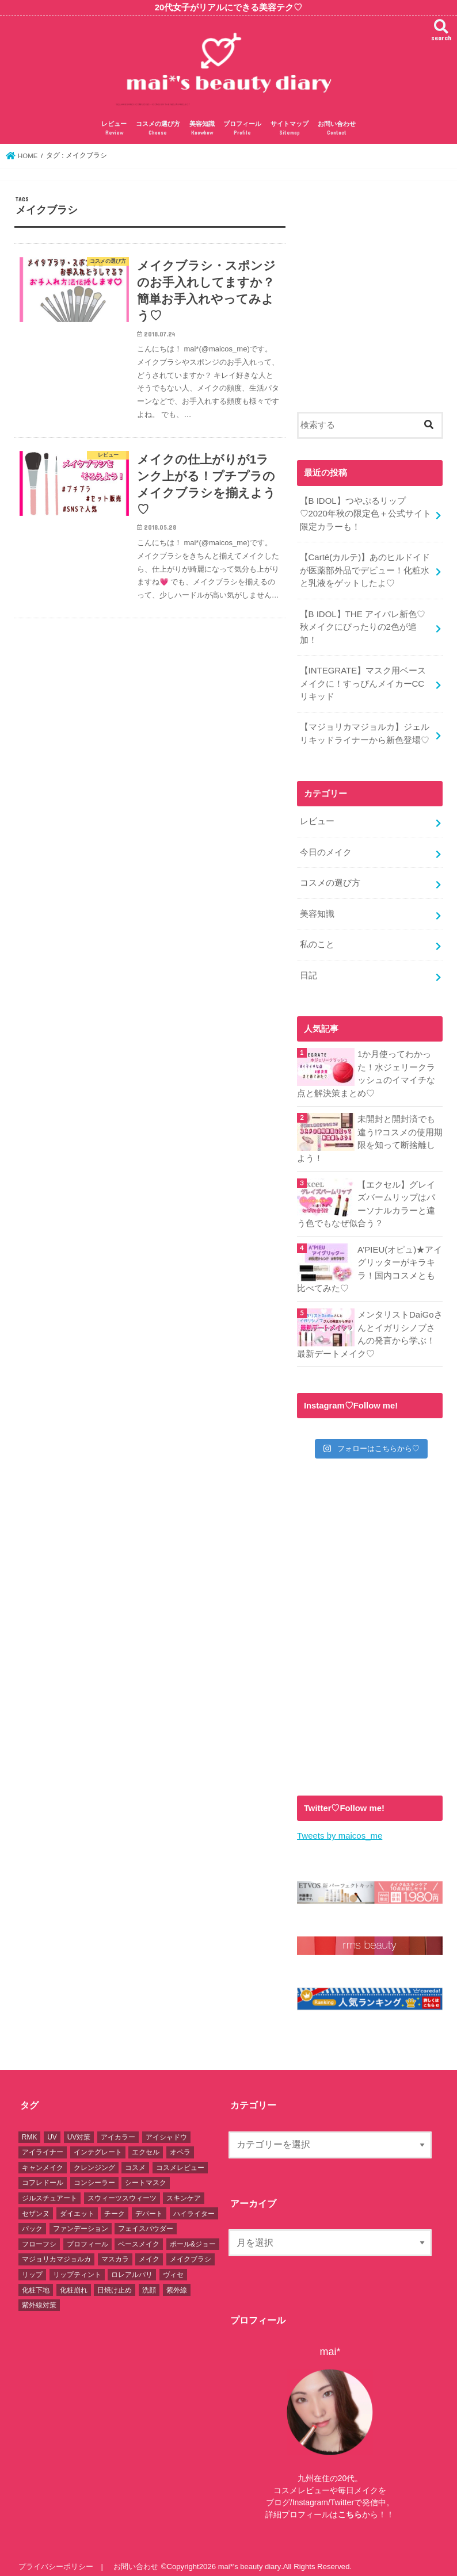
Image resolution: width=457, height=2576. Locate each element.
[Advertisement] (370, 301)
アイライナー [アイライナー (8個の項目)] (42, 2143)
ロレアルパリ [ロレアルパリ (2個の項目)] (132, 2266)
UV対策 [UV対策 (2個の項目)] (79, 2129)
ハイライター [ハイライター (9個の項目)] (194, 2204)
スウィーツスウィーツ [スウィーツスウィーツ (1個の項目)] (122, 2189)
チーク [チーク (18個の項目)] (114, 2204)
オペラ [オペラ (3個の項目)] (180, 2143)
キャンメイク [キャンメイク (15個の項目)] (42, 2159)
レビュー (114, 128)
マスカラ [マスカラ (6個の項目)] (115, 2250)
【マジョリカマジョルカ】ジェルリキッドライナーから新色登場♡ (364, 731)
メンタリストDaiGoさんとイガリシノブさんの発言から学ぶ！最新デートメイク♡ (369, 1326)
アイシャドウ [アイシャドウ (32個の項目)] (166, 2129)
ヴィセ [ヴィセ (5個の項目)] (173, 2266)
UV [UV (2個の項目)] (52, 2129)
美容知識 (202, 128)
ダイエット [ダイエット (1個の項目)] (77, 2204)
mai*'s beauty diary (248, 2558)
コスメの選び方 (158, 128)
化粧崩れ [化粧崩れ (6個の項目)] (73, 2281)
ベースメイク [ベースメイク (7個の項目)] (138, 2235)
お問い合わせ (337, 128)
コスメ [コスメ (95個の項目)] (135, 2159)
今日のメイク (325, 848)
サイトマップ (290, 128)
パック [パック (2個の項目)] (32, 2220)
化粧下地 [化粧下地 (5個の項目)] (35, 2281)
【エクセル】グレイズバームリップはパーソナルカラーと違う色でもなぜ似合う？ (366, 1198)
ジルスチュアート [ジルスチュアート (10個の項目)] (49, 2189)
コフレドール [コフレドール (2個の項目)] (42, 2174)
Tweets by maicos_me (339, 1827)
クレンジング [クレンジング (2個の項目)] (94, 2159)
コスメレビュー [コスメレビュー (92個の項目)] (180, 2159)
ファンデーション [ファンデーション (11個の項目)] (80, 2220)
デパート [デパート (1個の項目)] (149, 2204)
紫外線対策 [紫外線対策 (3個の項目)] (39, 2296)
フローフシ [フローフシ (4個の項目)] (39, 2235)
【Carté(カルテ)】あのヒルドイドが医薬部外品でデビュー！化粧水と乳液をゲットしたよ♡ (364, 569)
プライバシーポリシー (55, 2558)
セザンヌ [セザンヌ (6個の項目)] (35, 2204)
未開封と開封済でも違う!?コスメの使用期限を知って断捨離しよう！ (369, 1133)
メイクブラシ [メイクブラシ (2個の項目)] (190, 2250)
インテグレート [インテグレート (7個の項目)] (98, 2143)
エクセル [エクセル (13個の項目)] (145, 2143)
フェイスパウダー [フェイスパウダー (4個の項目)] (145, 2220)
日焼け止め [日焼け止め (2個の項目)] (114, 2281)
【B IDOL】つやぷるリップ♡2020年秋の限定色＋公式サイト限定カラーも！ (365, 513)
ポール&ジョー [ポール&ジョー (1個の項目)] (193, 2235)
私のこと (316, 939)
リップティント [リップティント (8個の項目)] (77, 2266)
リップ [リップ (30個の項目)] (32, 2266)
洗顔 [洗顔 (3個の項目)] (149, 2281)
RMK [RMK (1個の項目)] (29, 2129)
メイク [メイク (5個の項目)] (149, 2250)
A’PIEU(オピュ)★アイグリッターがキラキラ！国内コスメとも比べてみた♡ (369, 1262)
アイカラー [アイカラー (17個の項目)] (118, 2129)
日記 (308, 970)
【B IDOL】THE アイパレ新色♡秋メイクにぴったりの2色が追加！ (361, 625)
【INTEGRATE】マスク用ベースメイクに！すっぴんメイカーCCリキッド (362, 681)
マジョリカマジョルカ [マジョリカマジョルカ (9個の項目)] (56, 2250)
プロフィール (242, 128)
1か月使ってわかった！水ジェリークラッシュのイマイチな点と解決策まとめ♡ (366, 1068)
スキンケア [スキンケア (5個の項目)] (183, 2189)
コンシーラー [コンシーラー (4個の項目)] (94, 2174)
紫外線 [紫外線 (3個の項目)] (176, 2281)
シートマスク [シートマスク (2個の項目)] (145, 2174)
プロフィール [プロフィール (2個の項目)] (87, 2235)
